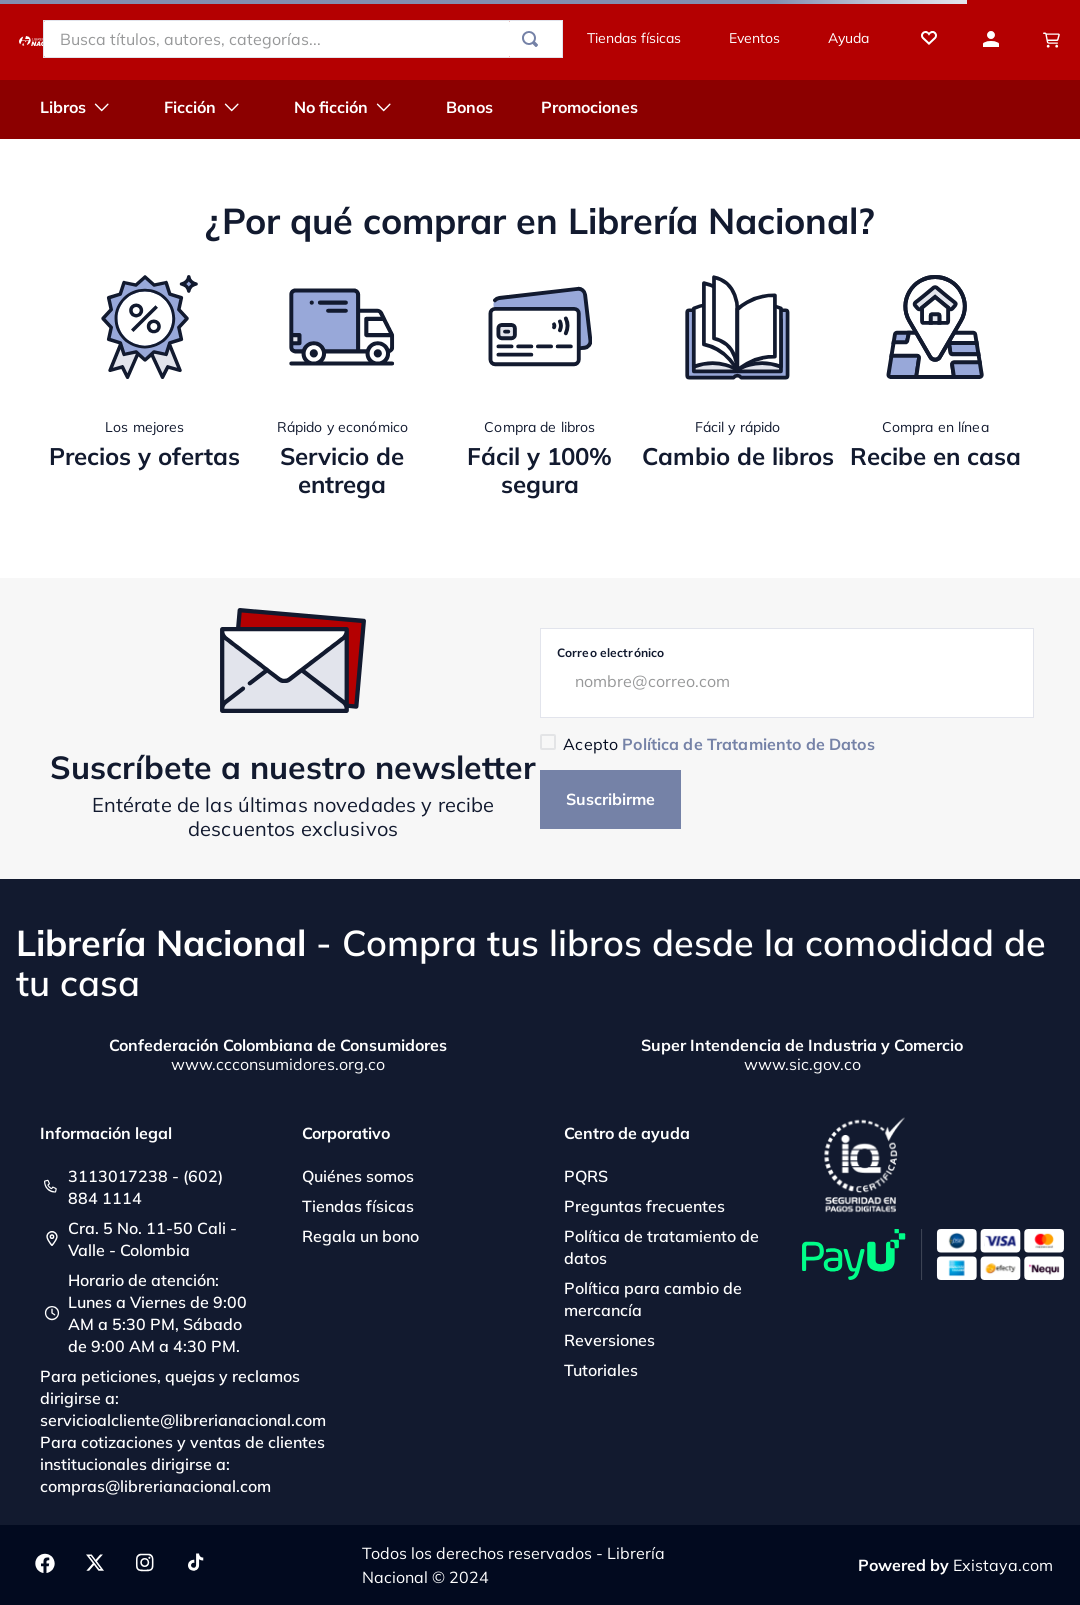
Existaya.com (1003, 1565)
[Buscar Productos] (534, 39)
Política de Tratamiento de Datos (748, 744)
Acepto (718, 744)
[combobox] (303, 39)
